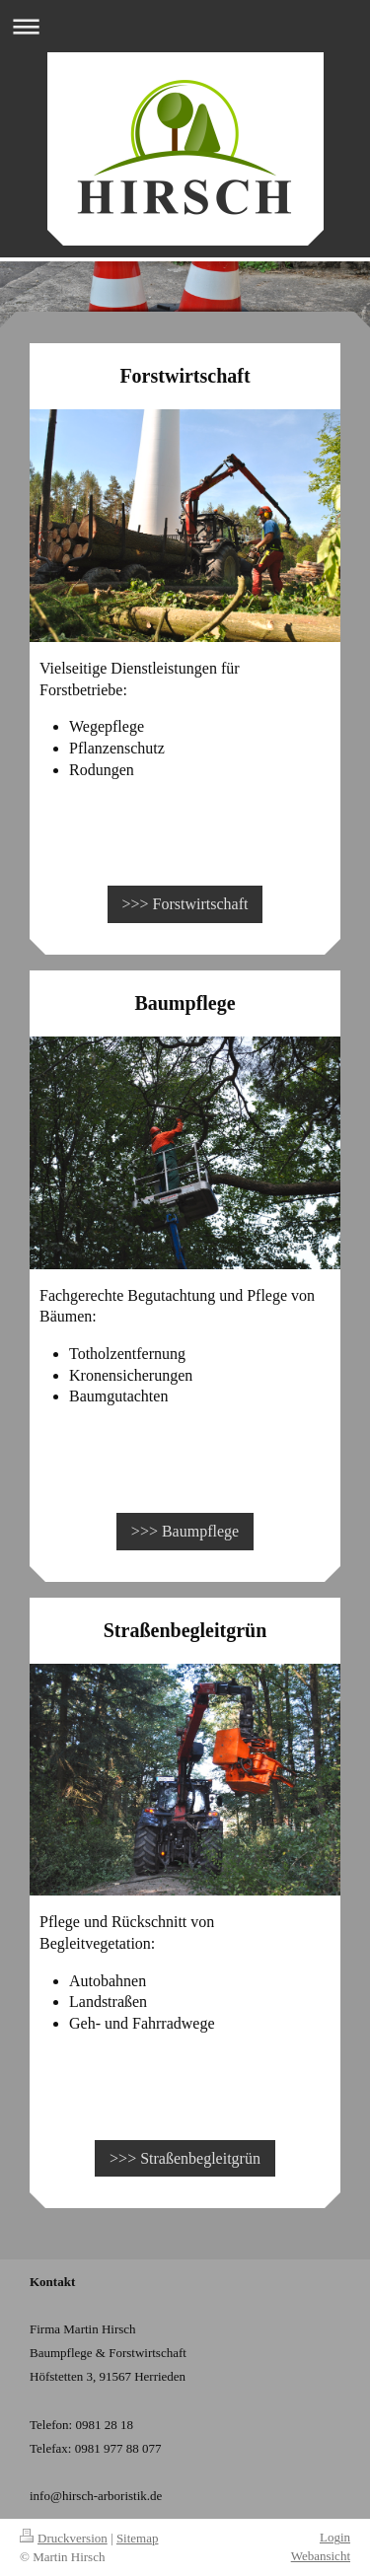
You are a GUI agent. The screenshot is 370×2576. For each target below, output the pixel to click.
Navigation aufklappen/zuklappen (185, 26)
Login (335, 2537)
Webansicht (320, 2555)
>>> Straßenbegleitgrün (185, 2158)
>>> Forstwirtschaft (185, 903)
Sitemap (137, 2538)
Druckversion (64, 2538)
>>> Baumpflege (185, 1531)
